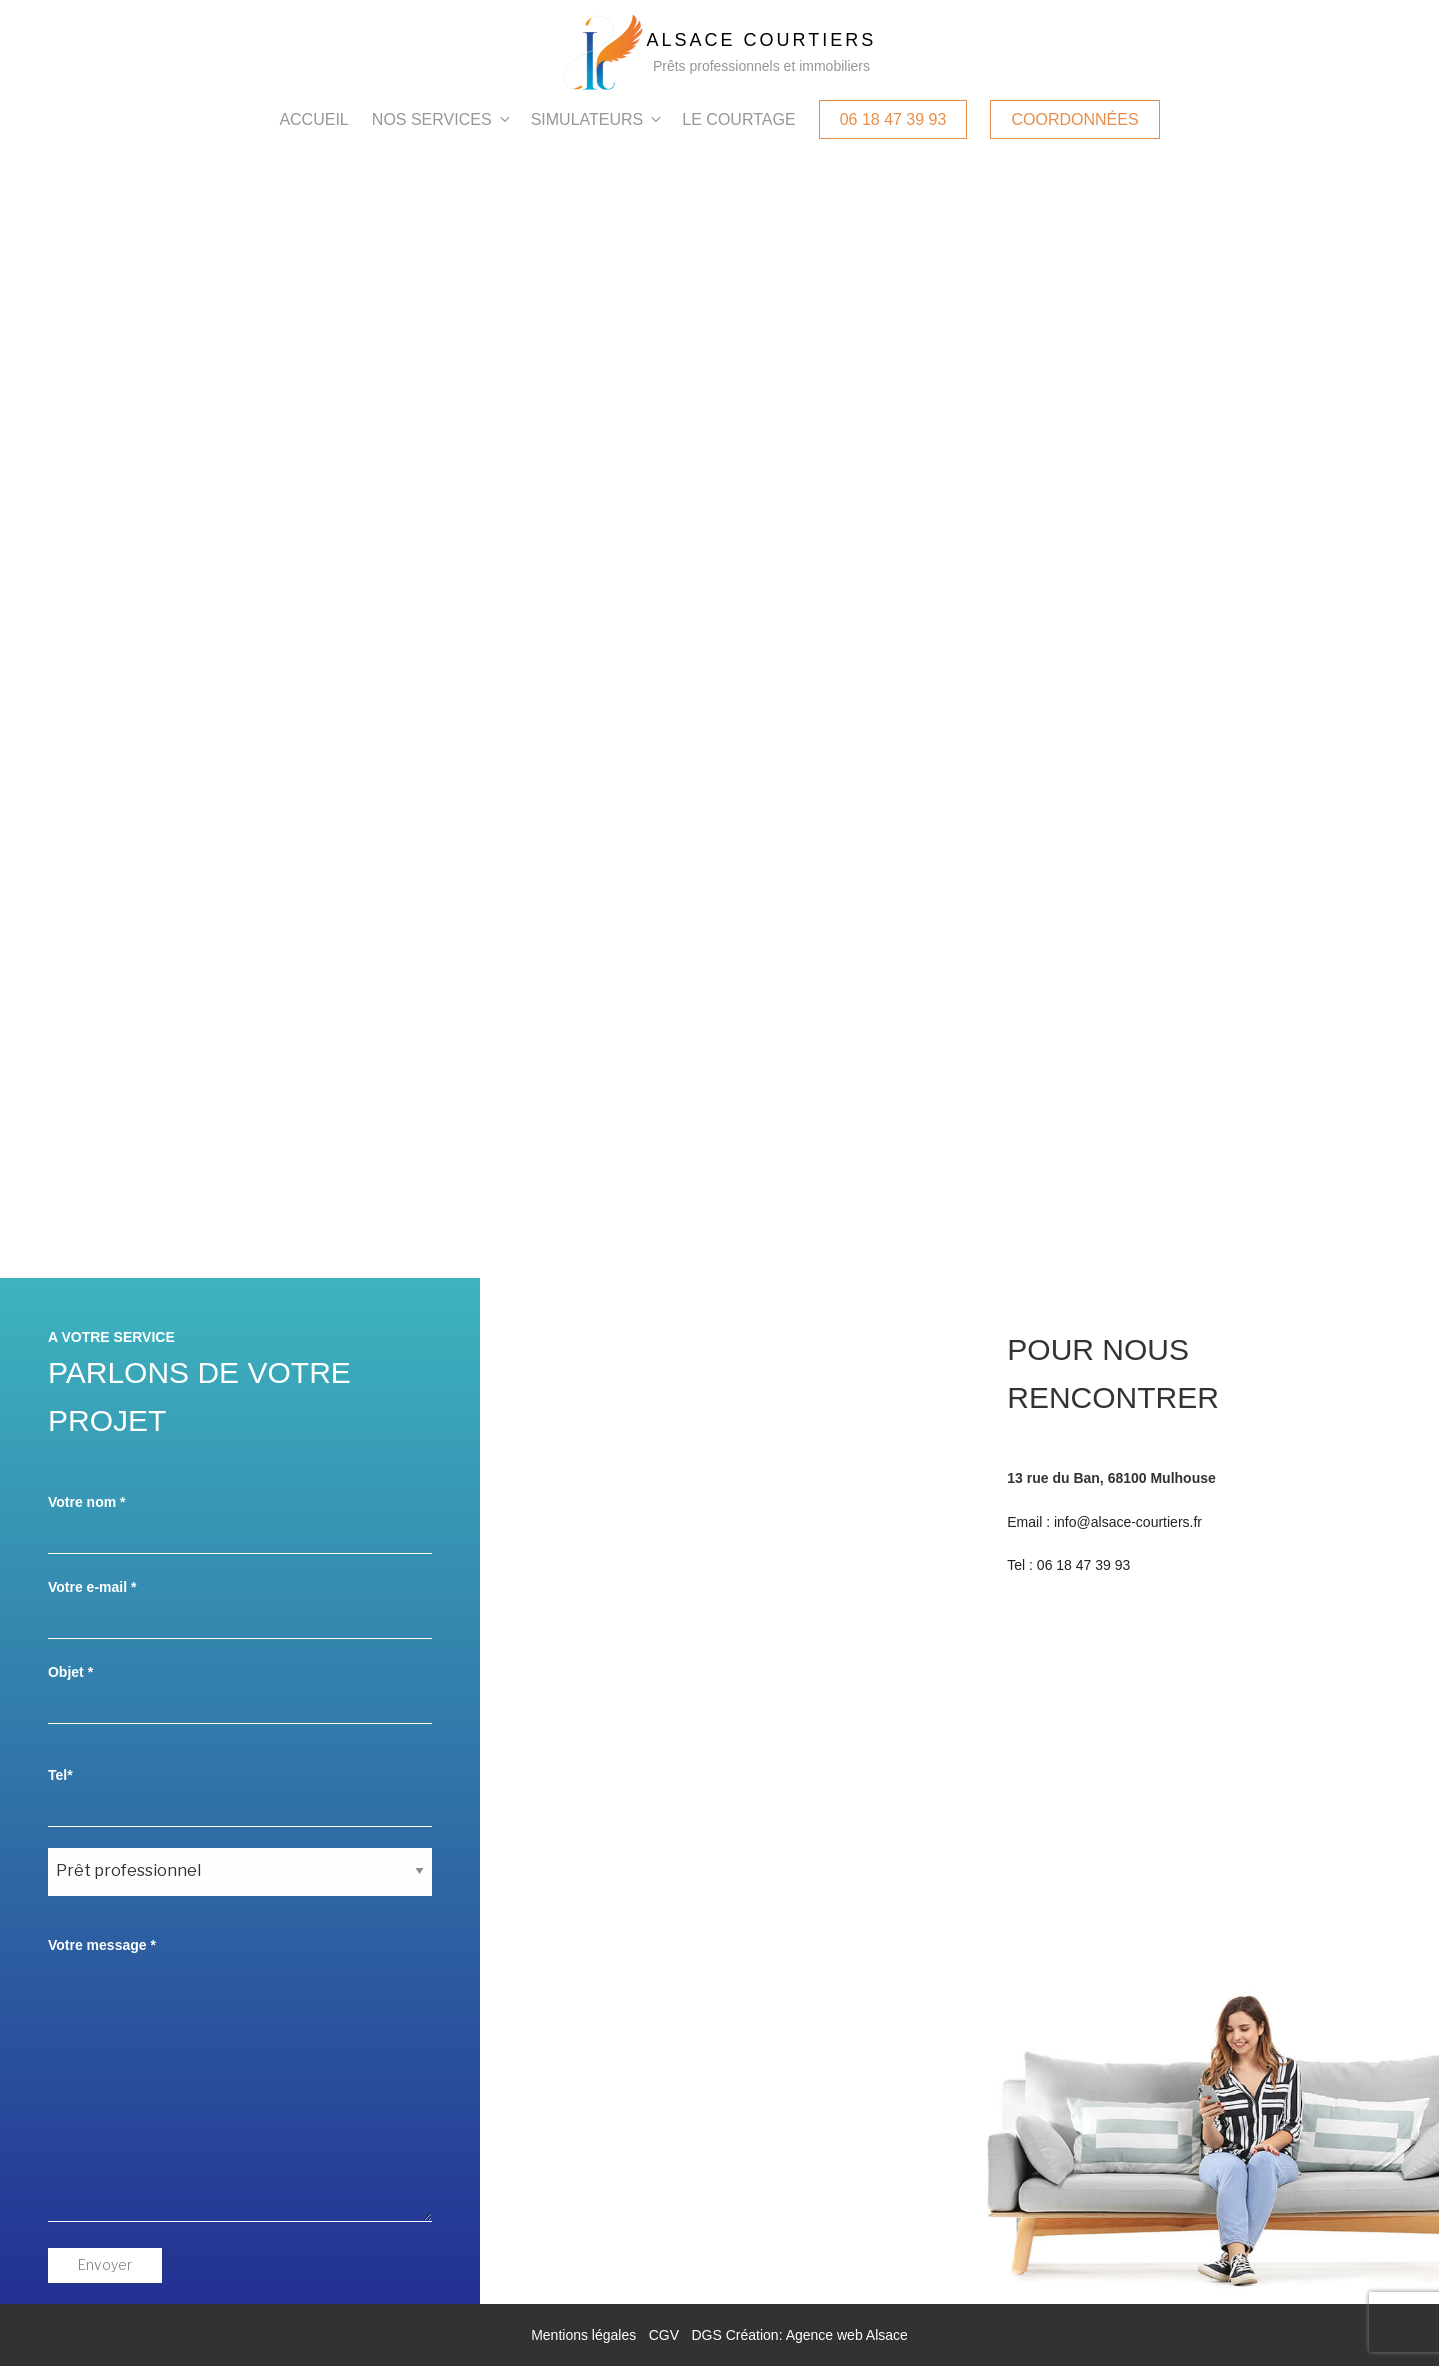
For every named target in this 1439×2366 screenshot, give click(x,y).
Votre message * (240, 2079)
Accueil (313, 119)
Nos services (442, 119)
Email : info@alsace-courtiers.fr (1104, 1522)
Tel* (240, 1797)
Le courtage (738, 119)
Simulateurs (598, 119)
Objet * (240, 1694)
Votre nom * (240, 1524)
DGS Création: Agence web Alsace (799, 2335)
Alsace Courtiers (762, 40)
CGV (664, 2335)
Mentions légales (583, 2335)
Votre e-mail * (240, 1609)
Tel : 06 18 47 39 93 (1068, 1565)
